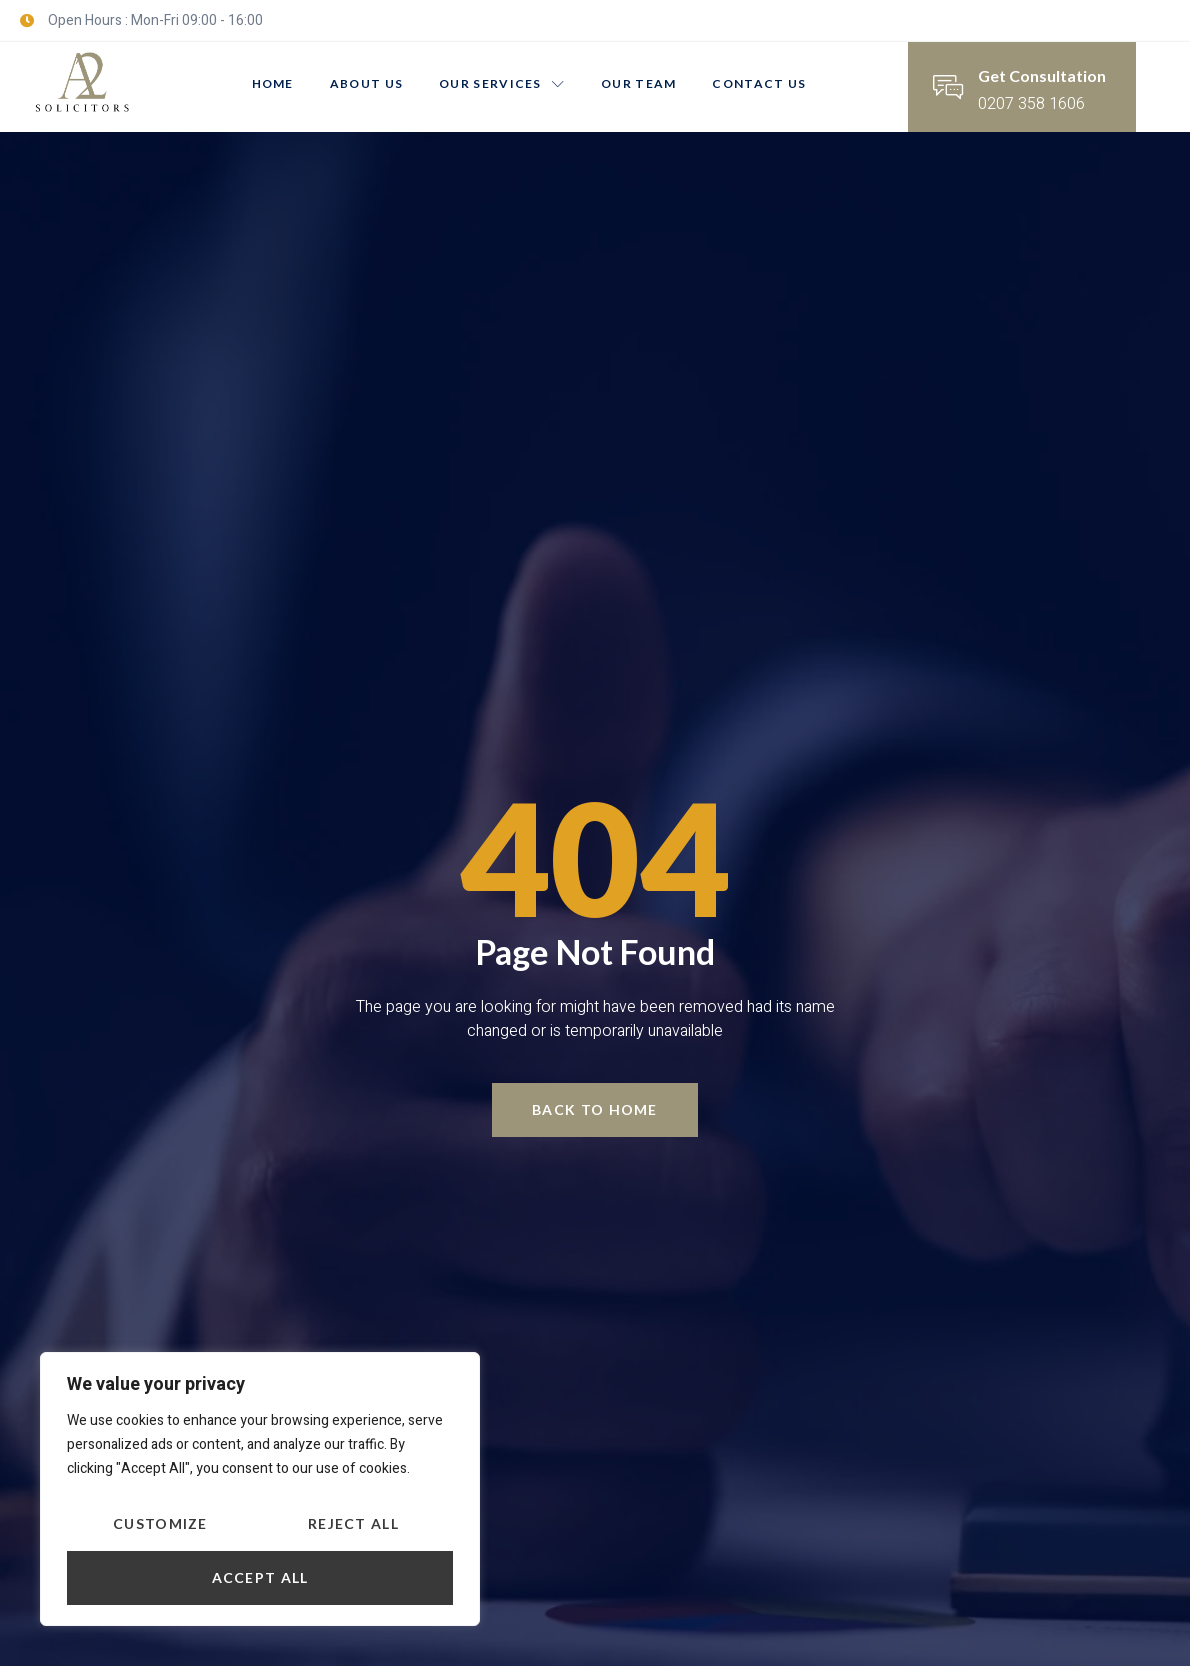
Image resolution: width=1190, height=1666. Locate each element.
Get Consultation (1042, 75)
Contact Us (759, 83)
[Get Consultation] (948, 87)
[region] (260, 1489)
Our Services (502, 83)
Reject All (353, 1523)
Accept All (260, 1577)
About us (366, 83)
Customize (160, 1523)
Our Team (638, 83)
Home (273, 83)
